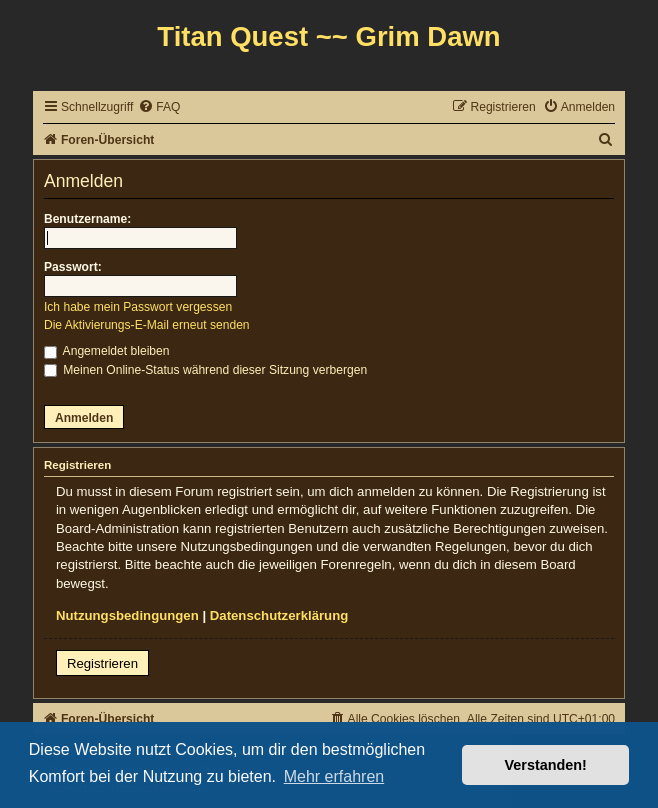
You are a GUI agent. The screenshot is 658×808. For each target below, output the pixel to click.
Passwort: (73, 267)
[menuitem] (159, 107)
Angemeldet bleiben (107, 351)
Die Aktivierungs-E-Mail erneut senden (147, 325)
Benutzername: (87, 219)
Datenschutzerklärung (279, 615)
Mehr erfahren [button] (334, 776)
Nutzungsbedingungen (127, 615)
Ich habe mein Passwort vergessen (138, 307)
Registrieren (102, 663)
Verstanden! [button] (546, 765)
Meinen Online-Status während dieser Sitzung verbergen (205, 370)
